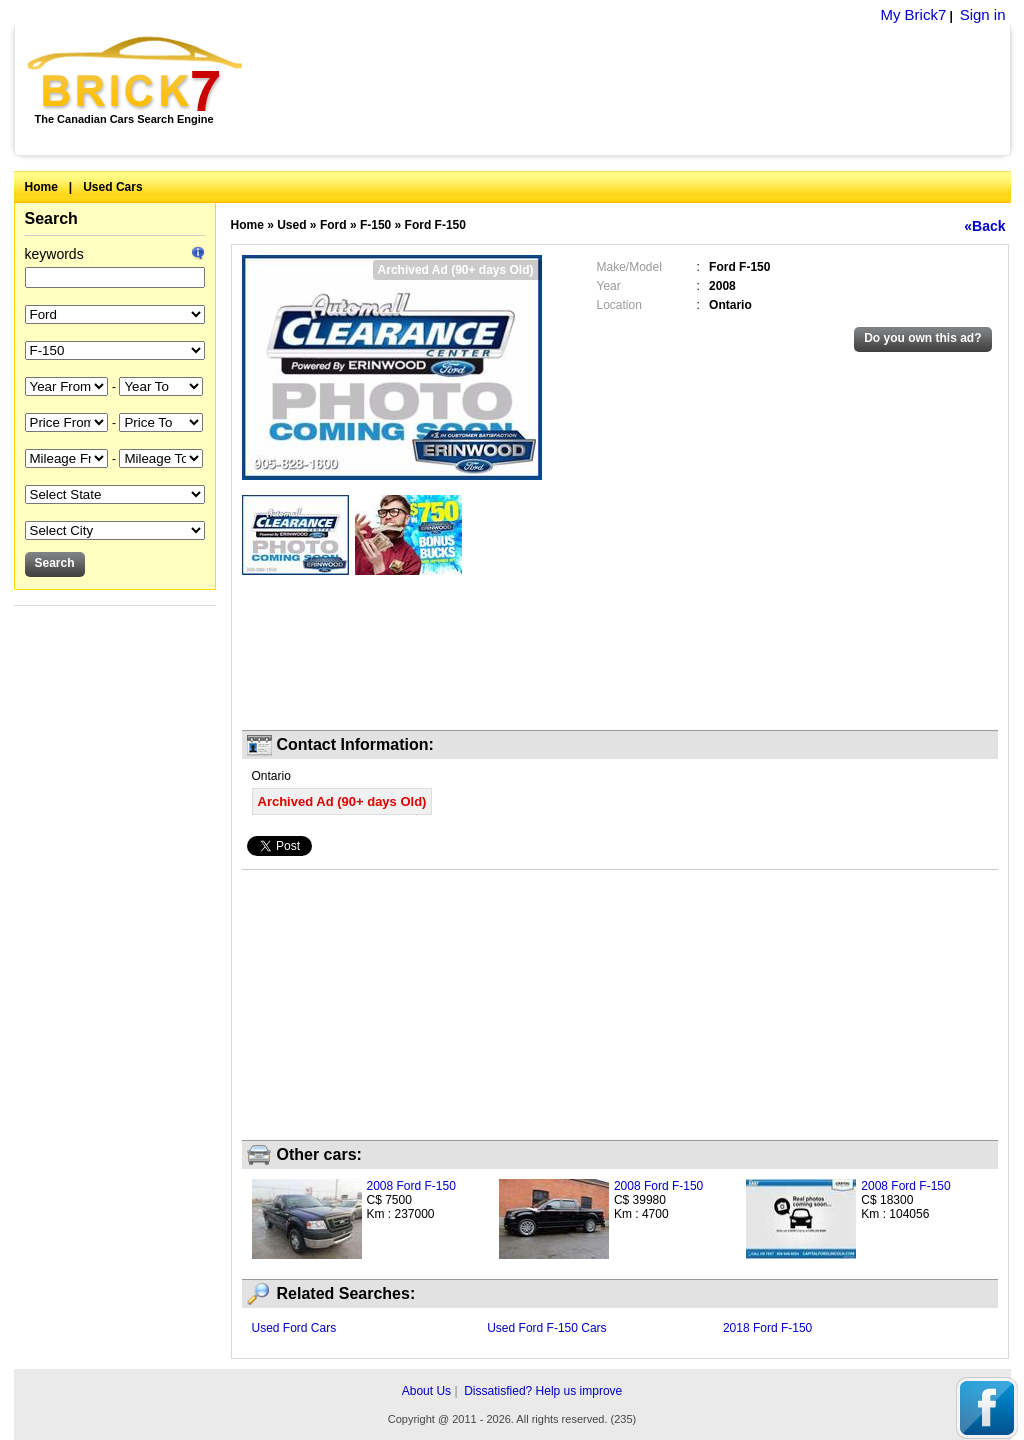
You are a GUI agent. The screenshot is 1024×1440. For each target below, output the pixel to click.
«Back (984, 226)
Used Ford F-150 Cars (546, 1328)
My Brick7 (913, 14)
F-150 (375, 225)
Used (291, 225)
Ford (333, 225)
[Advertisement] (637, 90)
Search (51, 218)
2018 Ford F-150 (767, 1328)
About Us (426, 1391)
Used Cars (112, 187)
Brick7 (136, 74)
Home (41, 187)
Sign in (983, 14)
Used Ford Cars (294, 1328)
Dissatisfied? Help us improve (543, 1391)
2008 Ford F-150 (411, 1186)
